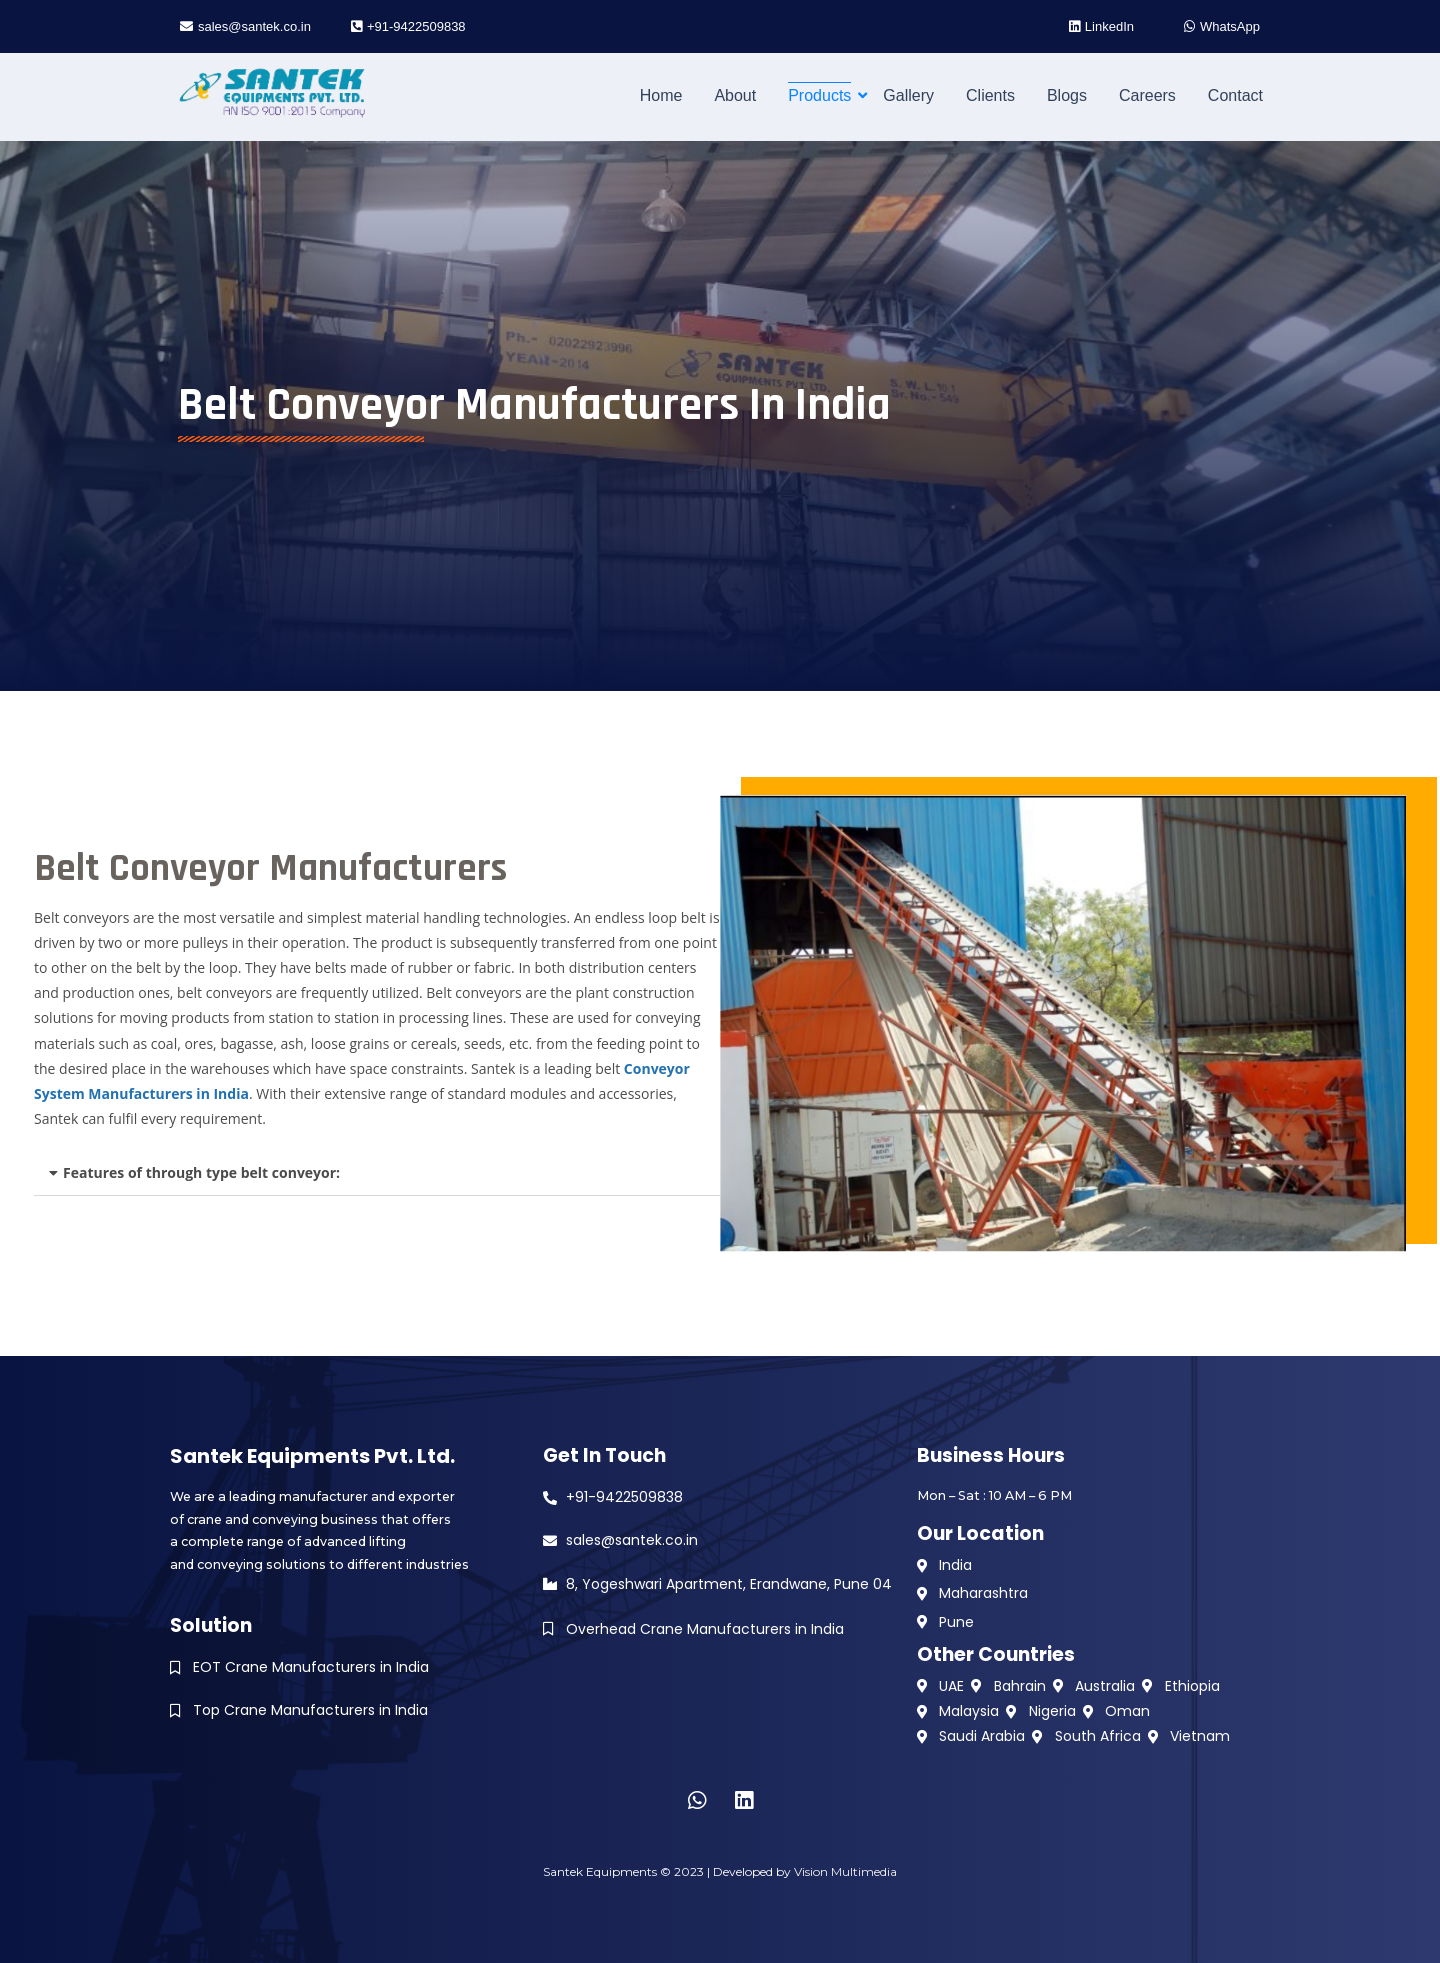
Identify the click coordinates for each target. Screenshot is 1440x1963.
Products (823, 95)
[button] (377, 1173)
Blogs (1067, 95)
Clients (990, 95)
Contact (1235, 95)
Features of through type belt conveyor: (201, 1172)
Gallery (908, 95)
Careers (1147, 95)
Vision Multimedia (845, 1871)
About (735, 95)
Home (661, 95)
